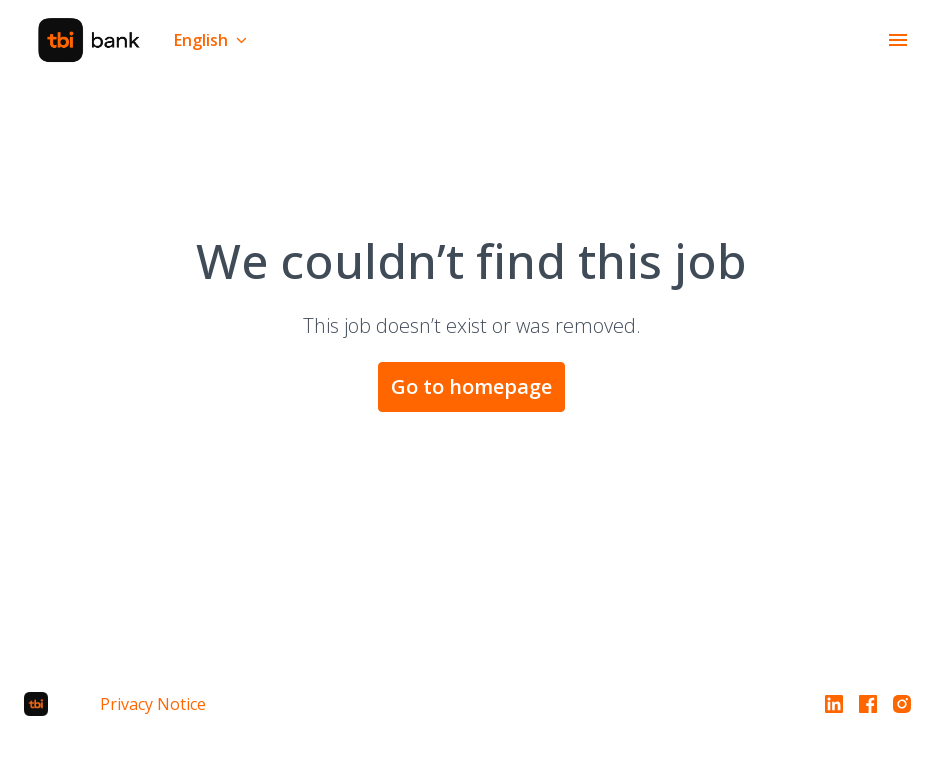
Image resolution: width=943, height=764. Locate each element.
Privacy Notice (153, 704)
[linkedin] (834, 704)
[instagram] (902, 704)
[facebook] (868, 704)
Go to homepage (471, 386)
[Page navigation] (898, 40)
